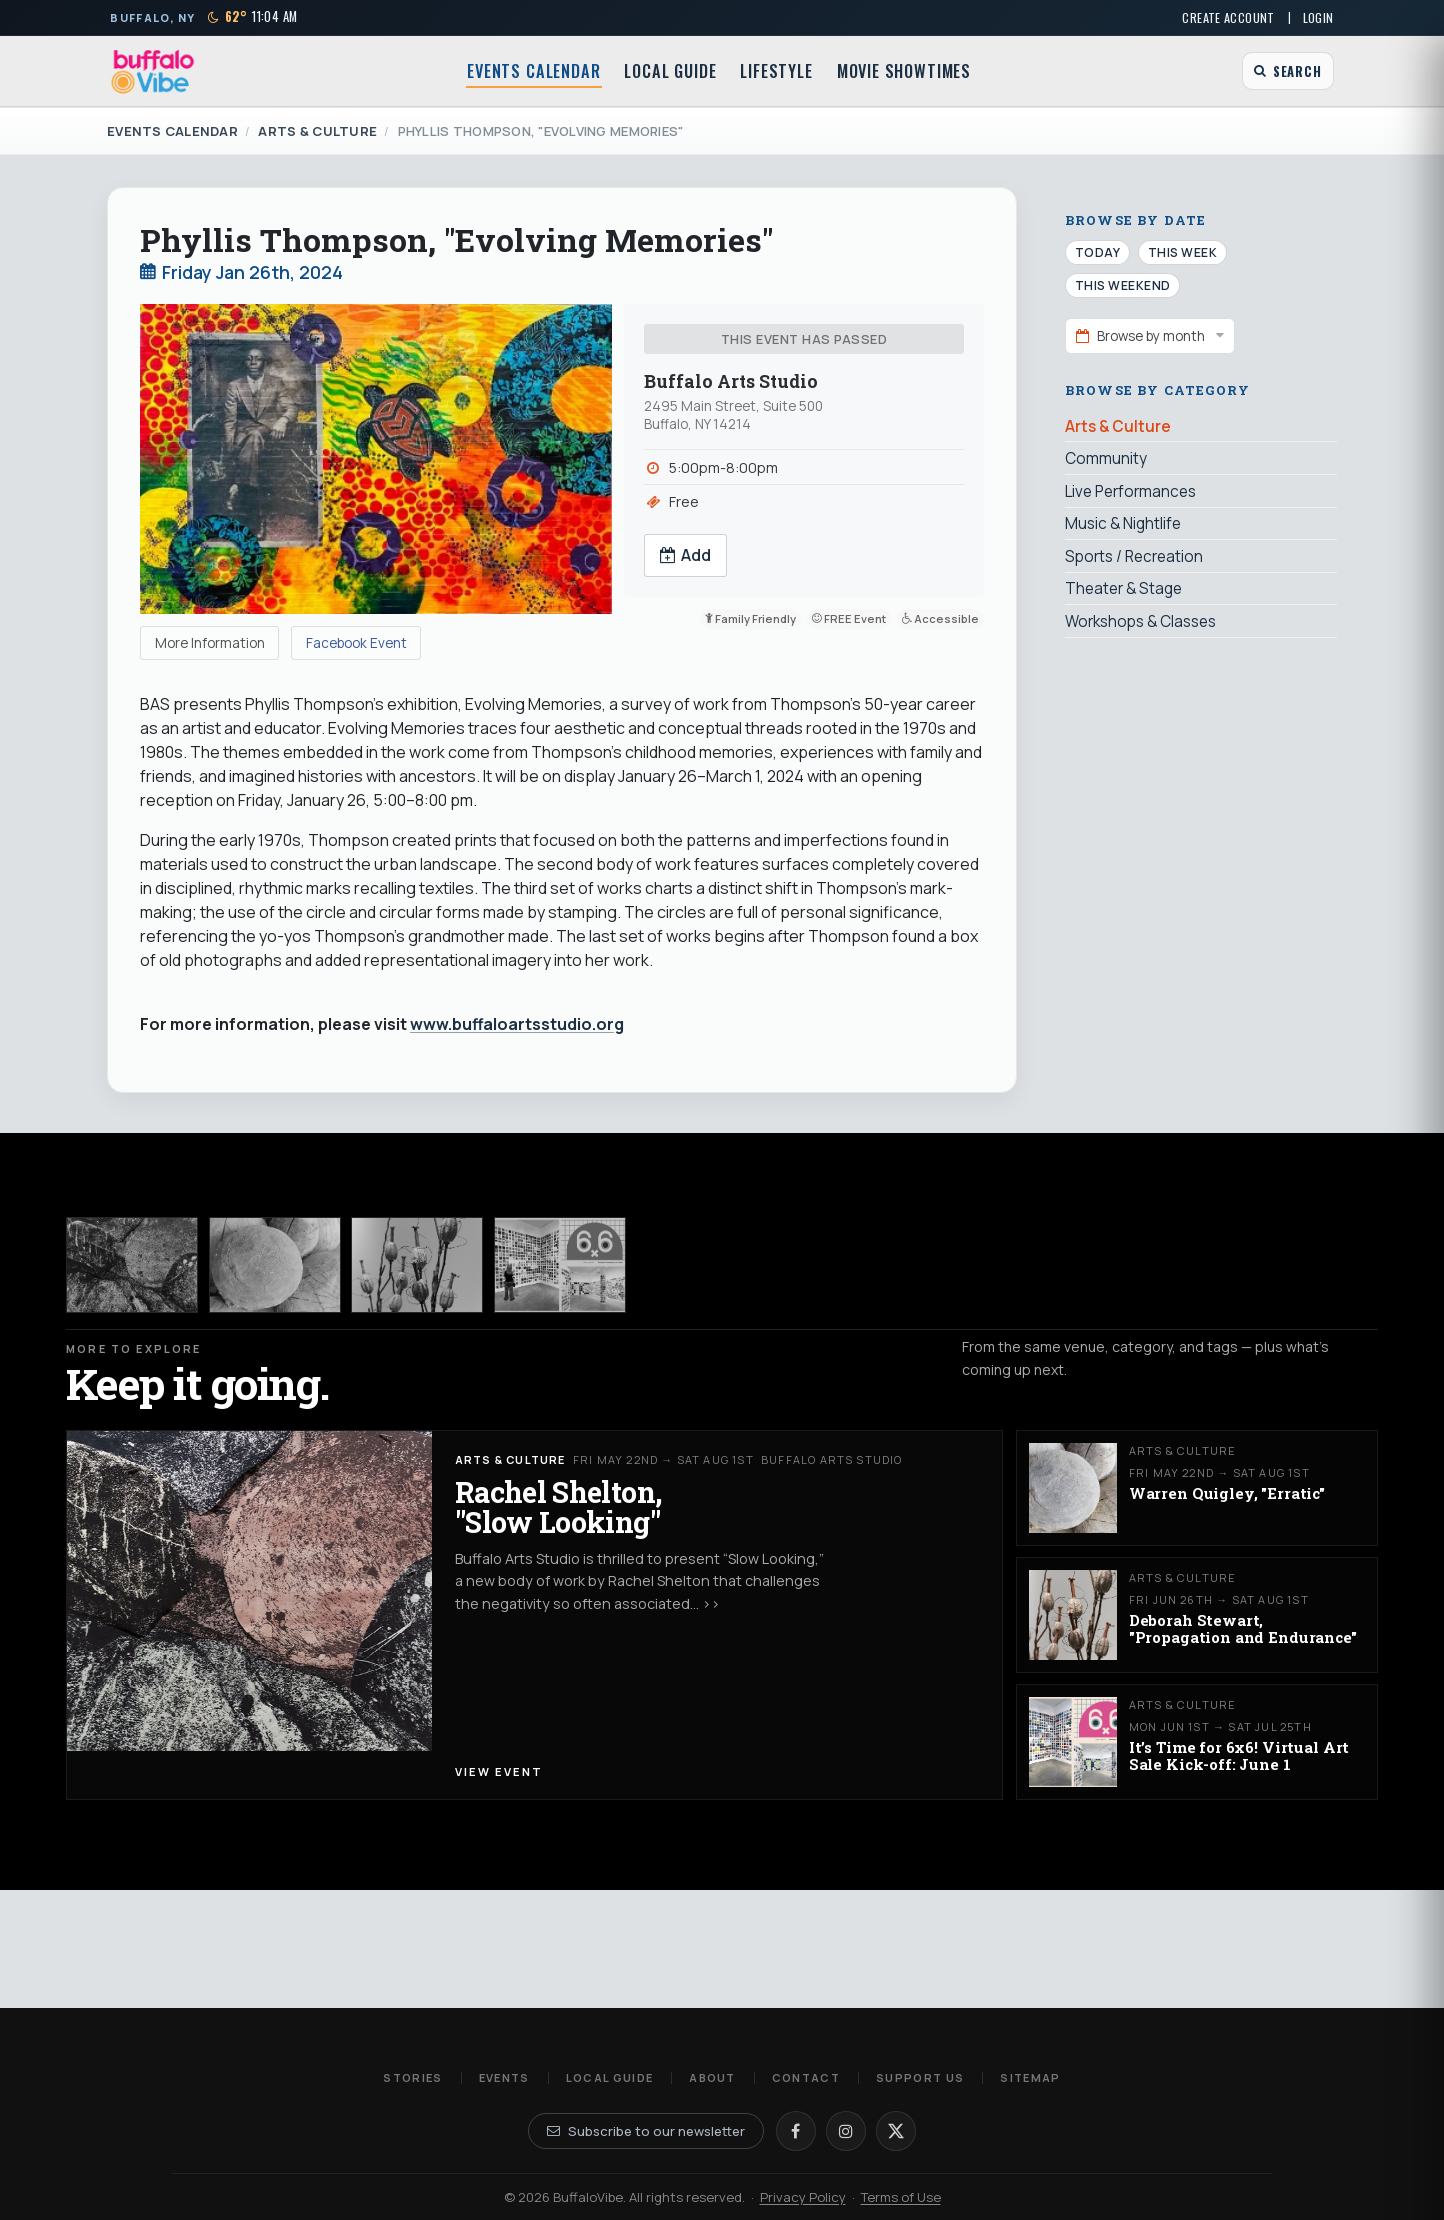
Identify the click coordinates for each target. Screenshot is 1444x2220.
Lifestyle (776, 71)
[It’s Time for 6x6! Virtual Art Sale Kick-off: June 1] (560, 1264)
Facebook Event (356, 643)
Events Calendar (533, 71)
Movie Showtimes (904, 71)
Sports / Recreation (1134, 556)
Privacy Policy (803, 2197)
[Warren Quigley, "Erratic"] (275, 1264)
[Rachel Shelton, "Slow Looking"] (132, 1264)
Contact (806, 2077)
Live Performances (1130, 491)
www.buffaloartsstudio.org (517, 1024)
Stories (412, 2077)
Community (1106, 458)
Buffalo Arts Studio (731, 381)
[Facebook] (796, 2131)
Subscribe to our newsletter (646, 2131)
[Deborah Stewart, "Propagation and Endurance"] (417, 1264)
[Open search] (1287, 71)
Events (504, 2077)
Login (1318, 17)
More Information (210, 643)
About (712, 2077)
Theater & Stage (1123, 588)
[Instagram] (846, 2131)
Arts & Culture (317, 131)
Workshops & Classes (1140, 621)
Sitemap (1030, 2077)
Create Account (1228, 17)
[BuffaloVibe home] (153, 71)
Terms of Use (901, 2197)
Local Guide (670, 71)
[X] (896, 2131)
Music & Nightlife (1123, 523)
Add (686, 555)
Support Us (920, 2077)
